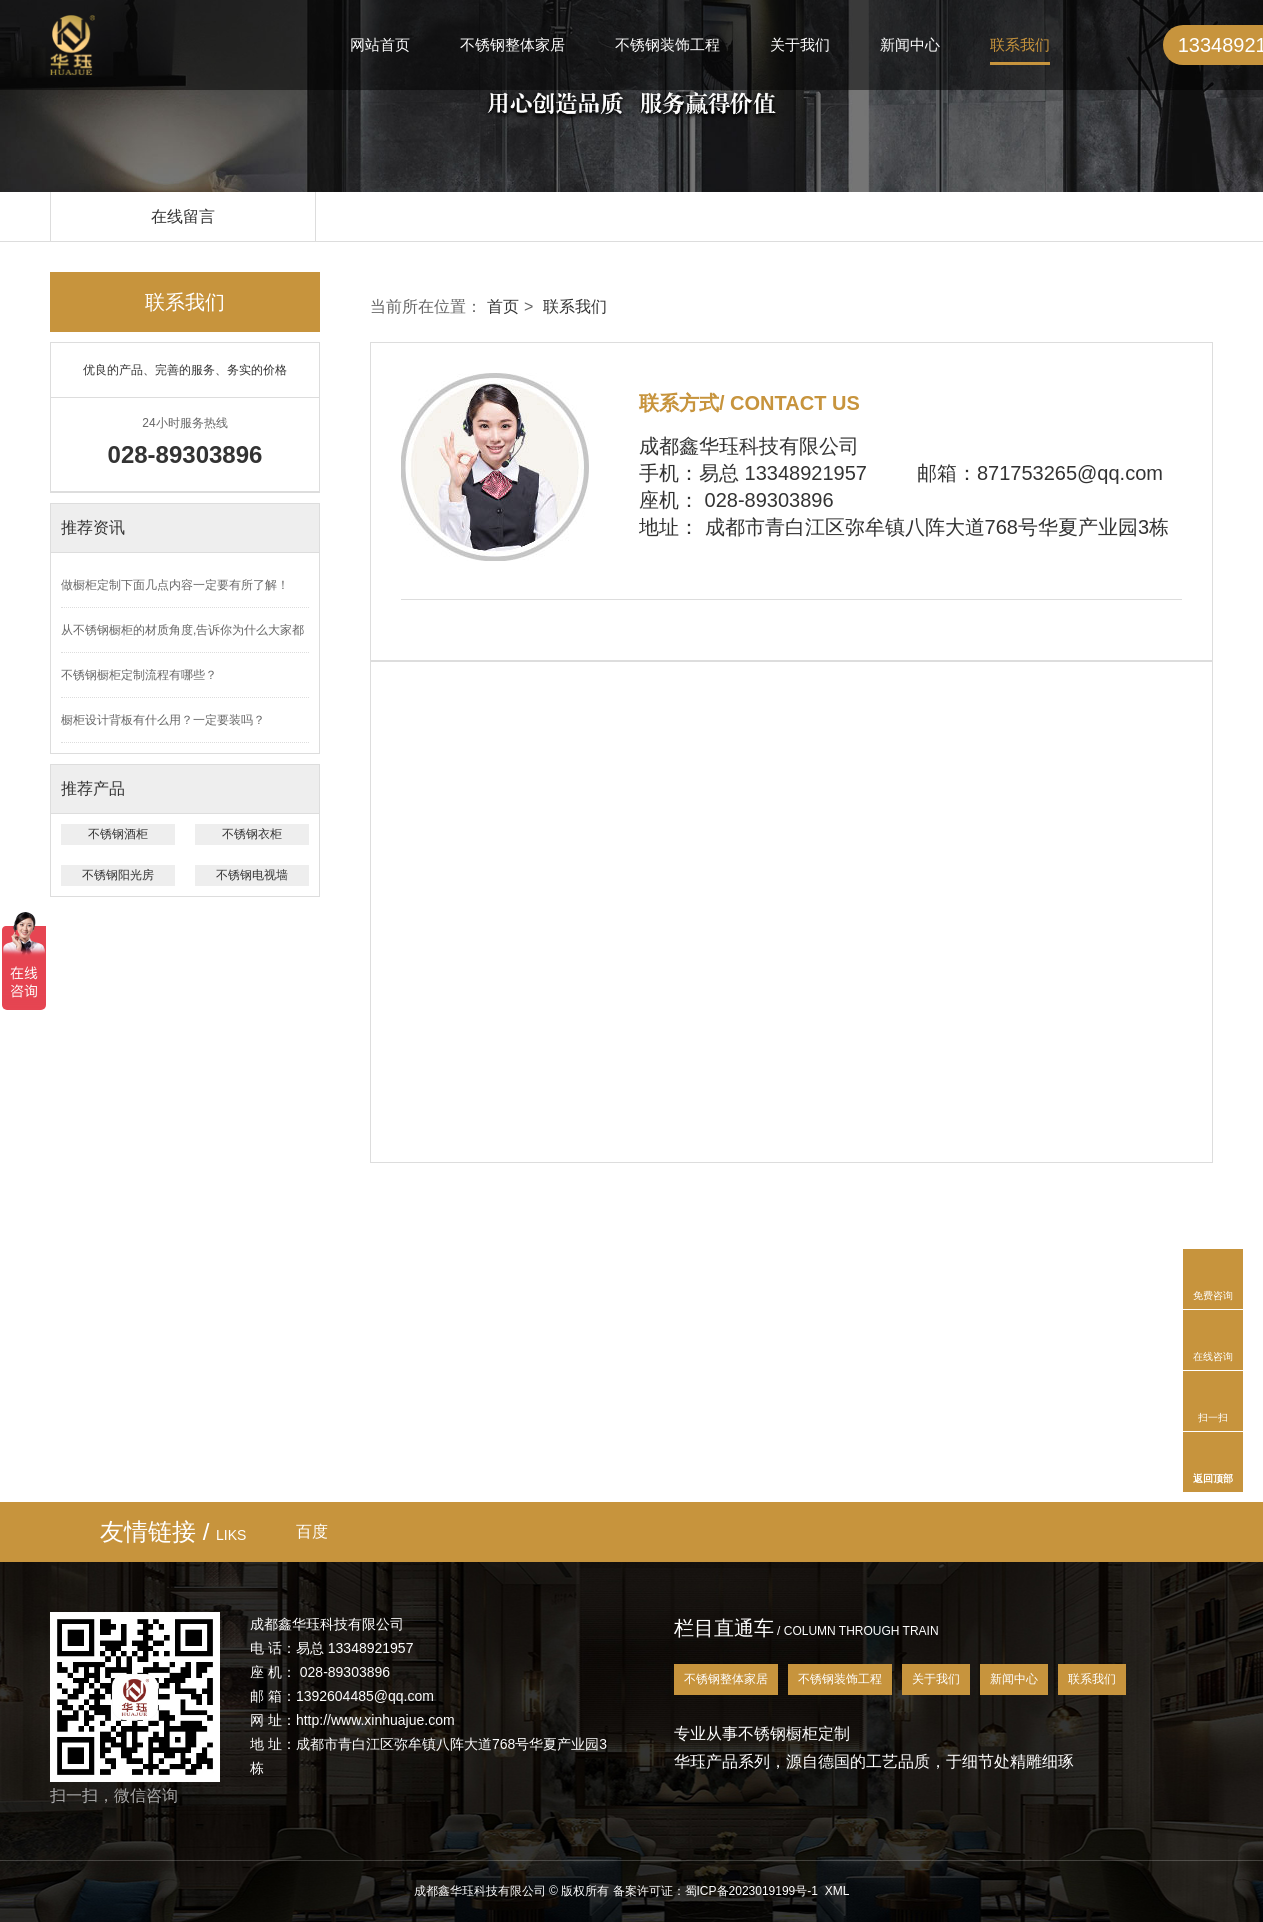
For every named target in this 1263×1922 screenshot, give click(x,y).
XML (837, 1891)
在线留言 (183, 216)
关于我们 (800, 44)
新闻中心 (910, 44)
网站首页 (380, 44)
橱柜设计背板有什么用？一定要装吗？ (163, 720)
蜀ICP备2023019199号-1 (751, 1891)
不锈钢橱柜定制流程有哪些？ (139, 675)
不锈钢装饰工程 (667, 44)
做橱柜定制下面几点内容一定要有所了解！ (175, 585)
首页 (503, 306)
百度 (312, 1531)
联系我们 (1020, 44)
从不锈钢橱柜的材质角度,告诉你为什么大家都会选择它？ (182, 638)
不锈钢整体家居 (512, 44)
